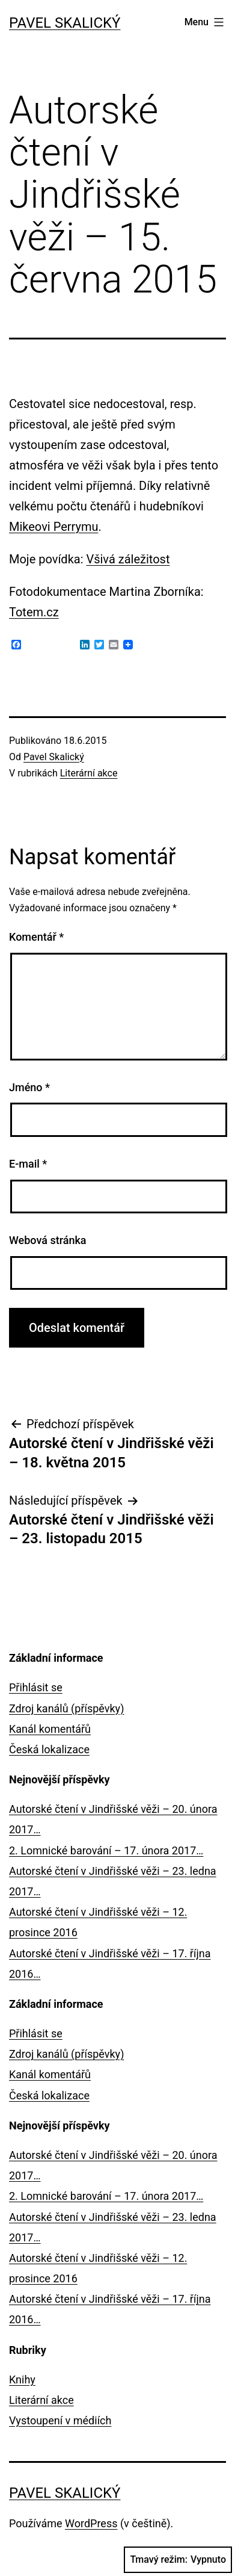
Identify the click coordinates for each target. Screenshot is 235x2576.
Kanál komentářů (50, 1729)
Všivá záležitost (127, 559)
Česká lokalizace (49, 1749)
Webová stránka (48, 1240)
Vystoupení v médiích (60, 2420)
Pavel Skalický (64, 22)
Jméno (29, 1087)
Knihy (22, 2379)
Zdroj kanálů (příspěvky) (66, 1708)
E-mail (28, 1163)
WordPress (91, 2523)
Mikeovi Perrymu (54, 526)
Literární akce (89, 773)
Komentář (36, 936)
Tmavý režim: (178, 2560)
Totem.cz (34, 612)
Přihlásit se (36, 1687)
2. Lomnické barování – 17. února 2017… (106, 1850)
